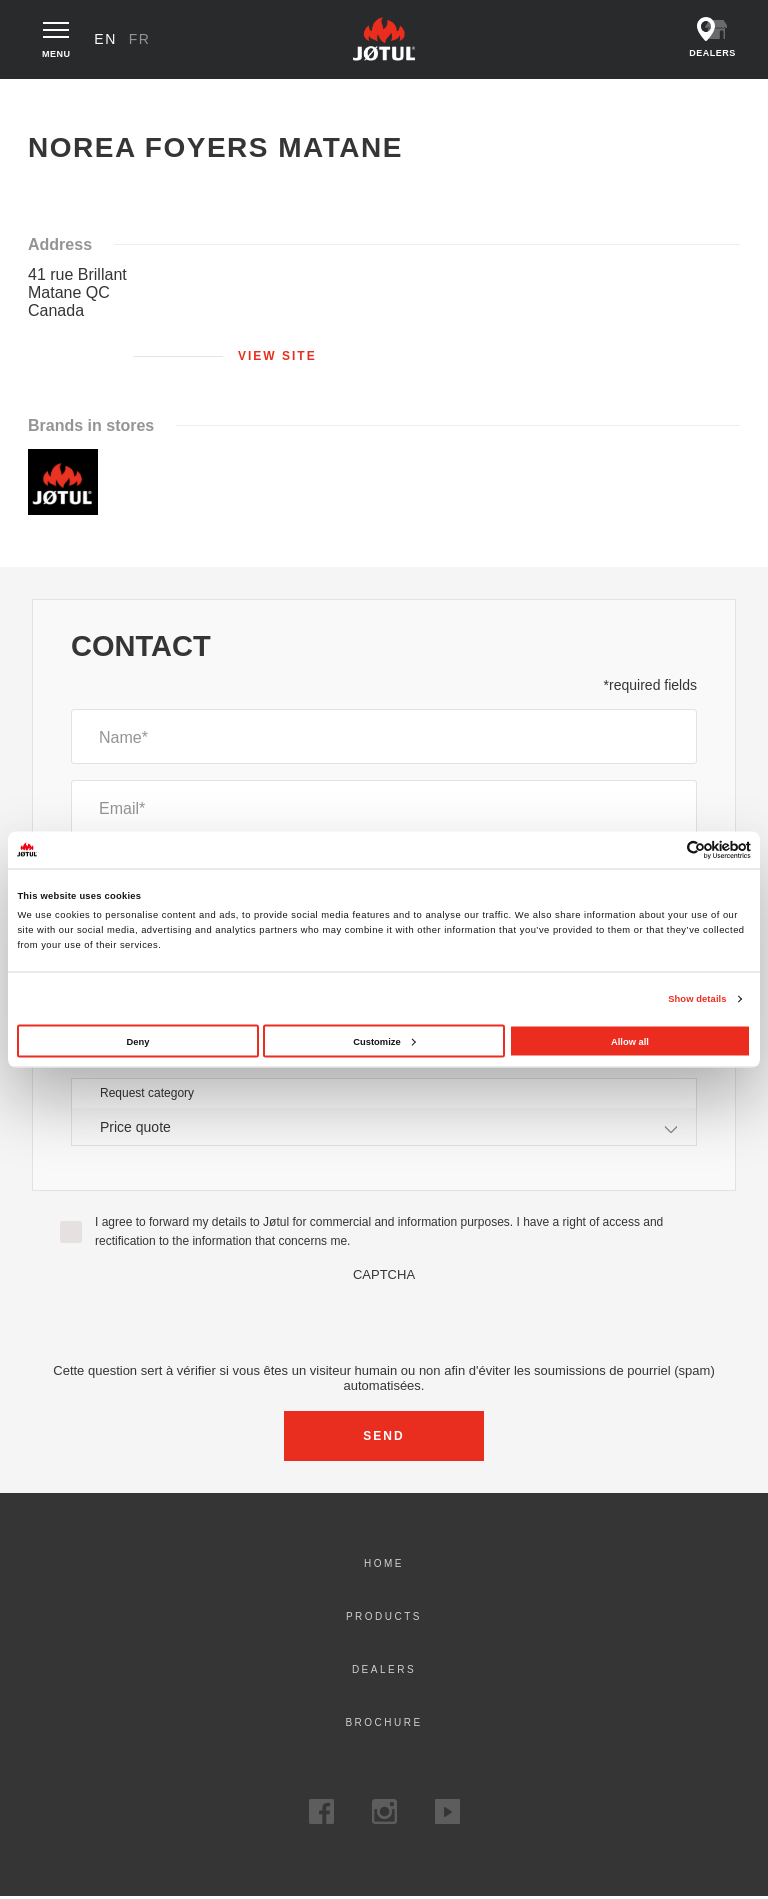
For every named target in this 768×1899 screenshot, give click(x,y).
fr (141, 40)
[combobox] (384, 1128)
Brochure (383, 1724)
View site (277, 357)
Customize (384, 1041)
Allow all (630, 1041)
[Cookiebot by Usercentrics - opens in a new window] (663, 849)
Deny (138, 1041)
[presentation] (384, 1323)
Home (48, 99)
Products (384, 1618)
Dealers (384, 1671)
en (107, 40)
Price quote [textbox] (135, 1128)
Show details (697, 999)
